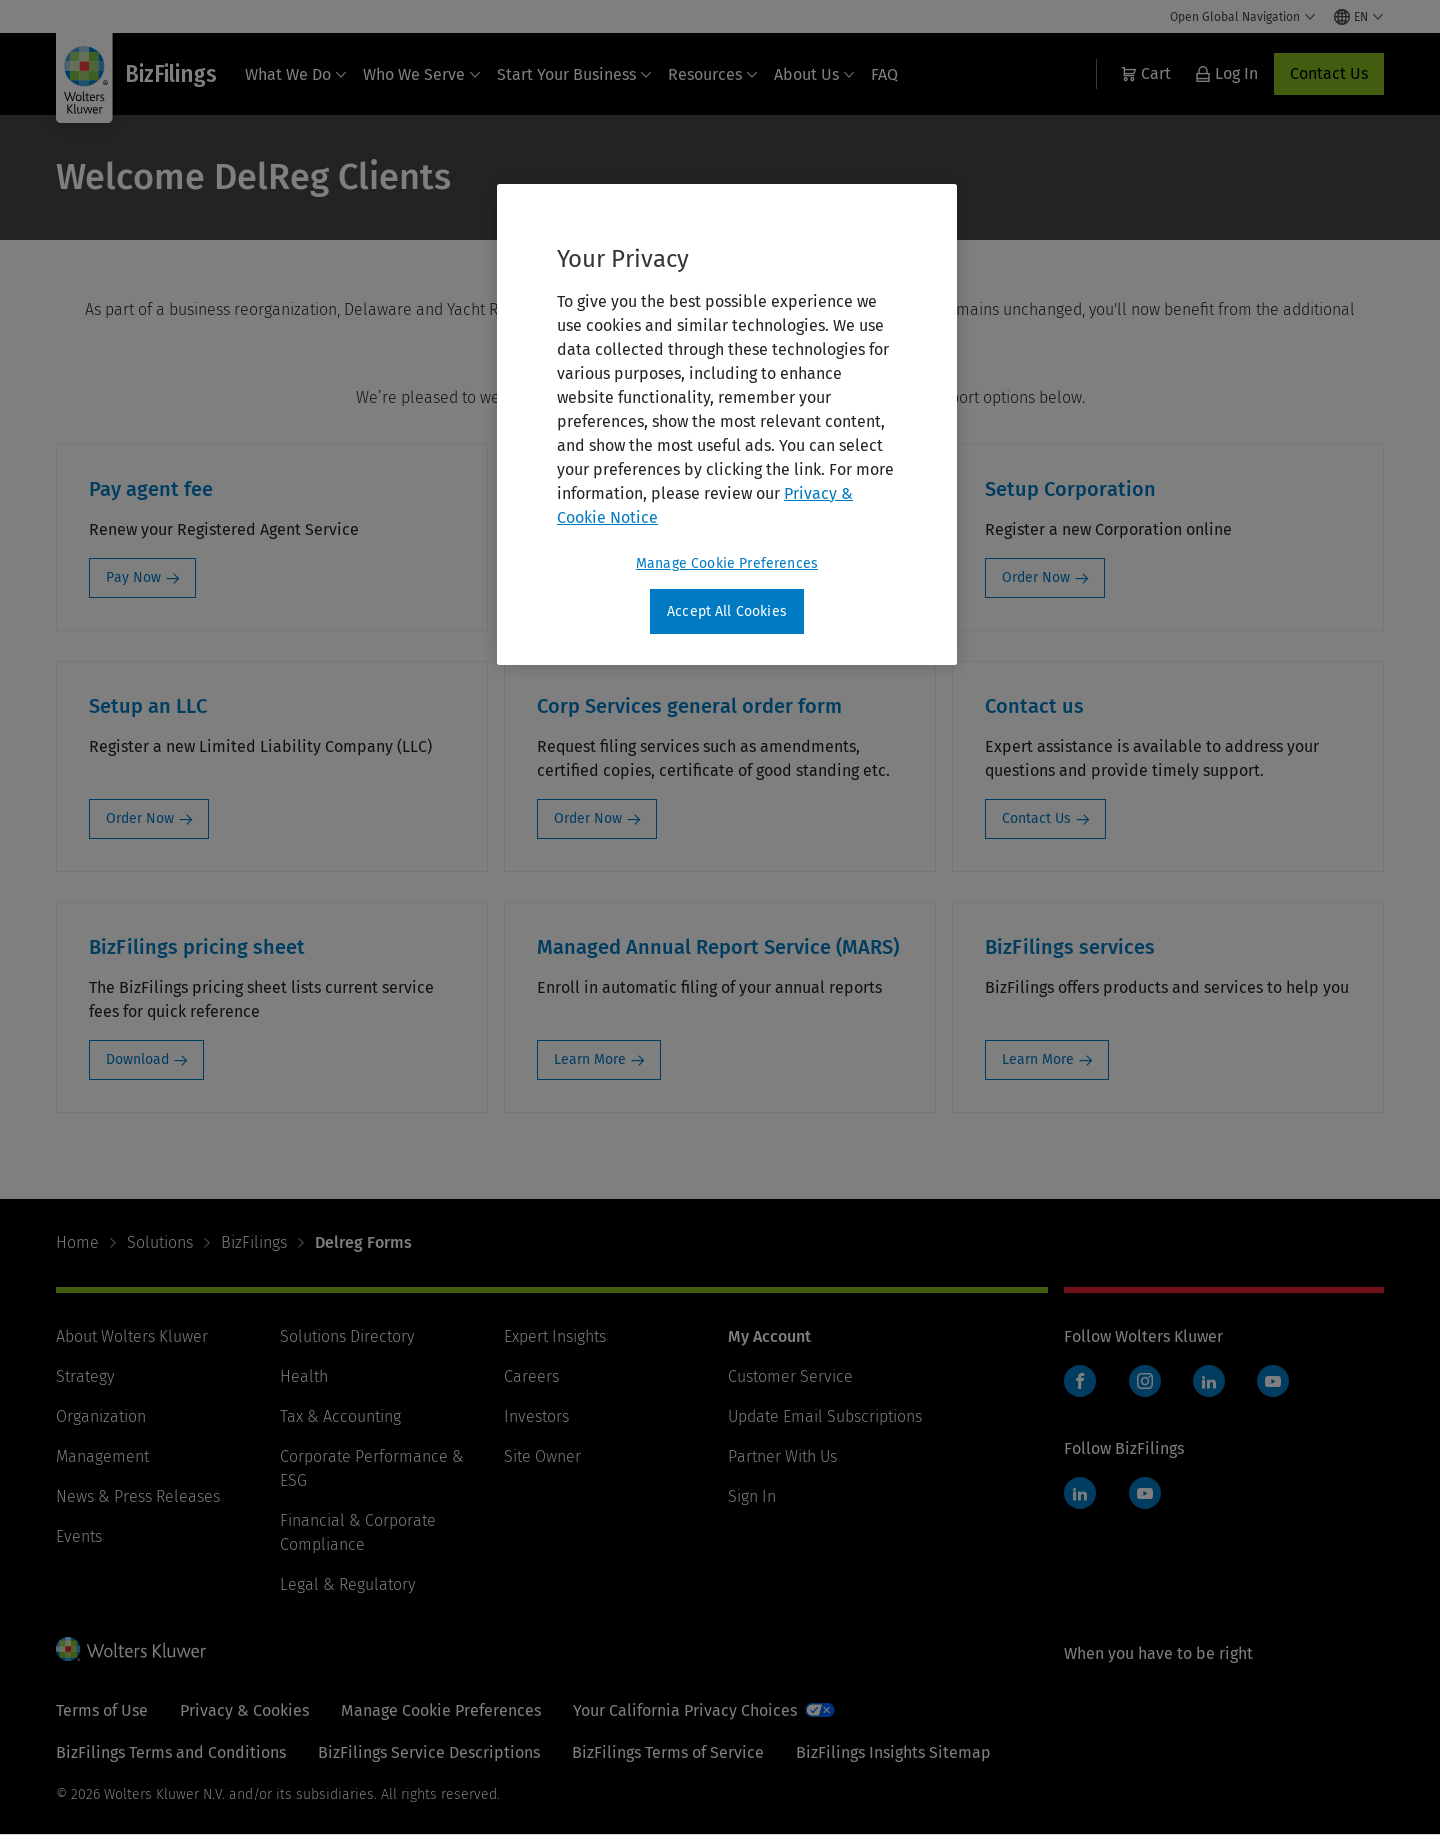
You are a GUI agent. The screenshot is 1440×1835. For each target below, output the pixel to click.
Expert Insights (555, 1336)
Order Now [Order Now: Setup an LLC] (140, 818)
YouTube (1273, 1381)
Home (77, 1242)
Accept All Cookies (727, 611)
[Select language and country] (1359, 17)
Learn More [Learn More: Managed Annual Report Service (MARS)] (590, 1059)
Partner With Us (782, 1456)
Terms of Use (102, 1710)
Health (304, 1376)
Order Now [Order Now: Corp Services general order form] (588, 818)
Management (102, 1456)
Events (79, 1536)
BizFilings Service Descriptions (429, 1752)
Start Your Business (574, 74)
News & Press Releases (138, 1496)
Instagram (1145, 1381)
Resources (713, 74)
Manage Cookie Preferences (441, 1710)
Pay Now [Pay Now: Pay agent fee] (133, 577)
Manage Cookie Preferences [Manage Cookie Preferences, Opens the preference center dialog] (727, 563)
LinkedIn (1209, 1381)
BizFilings (254, 1242)
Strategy (85, 1376)
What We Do (296, 74)
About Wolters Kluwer (132, 1336)
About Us (814, 74)
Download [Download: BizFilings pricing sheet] (137, 1059)
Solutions (160, 1242)
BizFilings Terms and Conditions (171, 1752)
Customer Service (790, 1376)
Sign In (752, 1496)
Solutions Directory (347, 1336)
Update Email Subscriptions (825, 1416)
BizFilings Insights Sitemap (893, 1752)
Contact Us (1329, 73)
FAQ (884, 74)
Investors (536, 1416)
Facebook (1080, 1381)
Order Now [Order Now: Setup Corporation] (1036, 577)
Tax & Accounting (340, 1416)
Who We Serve (422, 74)
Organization (101, 1416)
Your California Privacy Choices (685, 1710)
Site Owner (542, 1456)
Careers (531, 1376)
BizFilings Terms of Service (668, 1752)
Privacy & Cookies (244, 1710)
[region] (727, 425)
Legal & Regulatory (347, 1584)
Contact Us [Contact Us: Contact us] (1036, 818)
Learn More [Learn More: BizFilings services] (1038, 1059)
